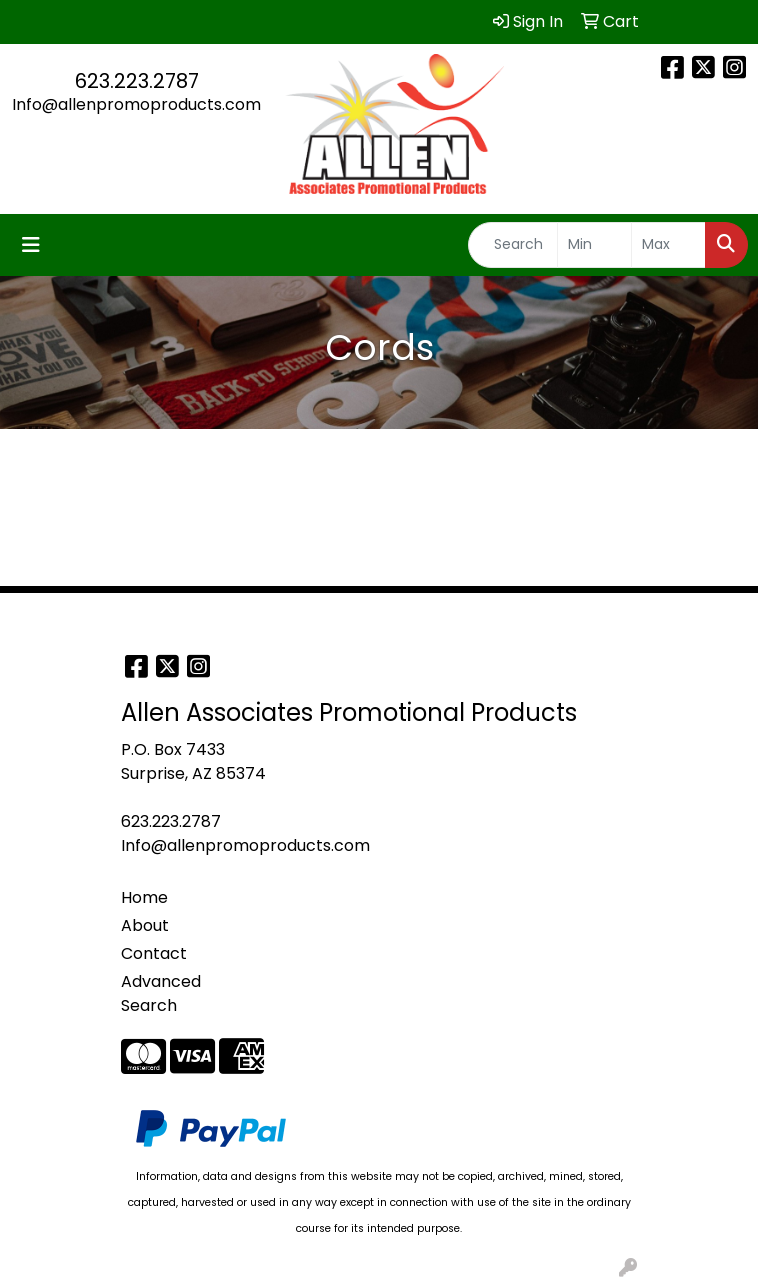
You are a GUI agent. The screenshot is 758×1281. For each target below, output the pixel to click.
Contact (154, 953)
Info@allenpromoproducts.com (136, 104)
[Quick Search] (513, 245)
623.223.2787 (137, 81)
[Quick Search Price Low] (594, 245)
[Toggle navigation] (31, 245)
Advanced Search (161, 993)
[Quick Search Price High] (668, 245)
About (145, 925)
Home (144, 897)
